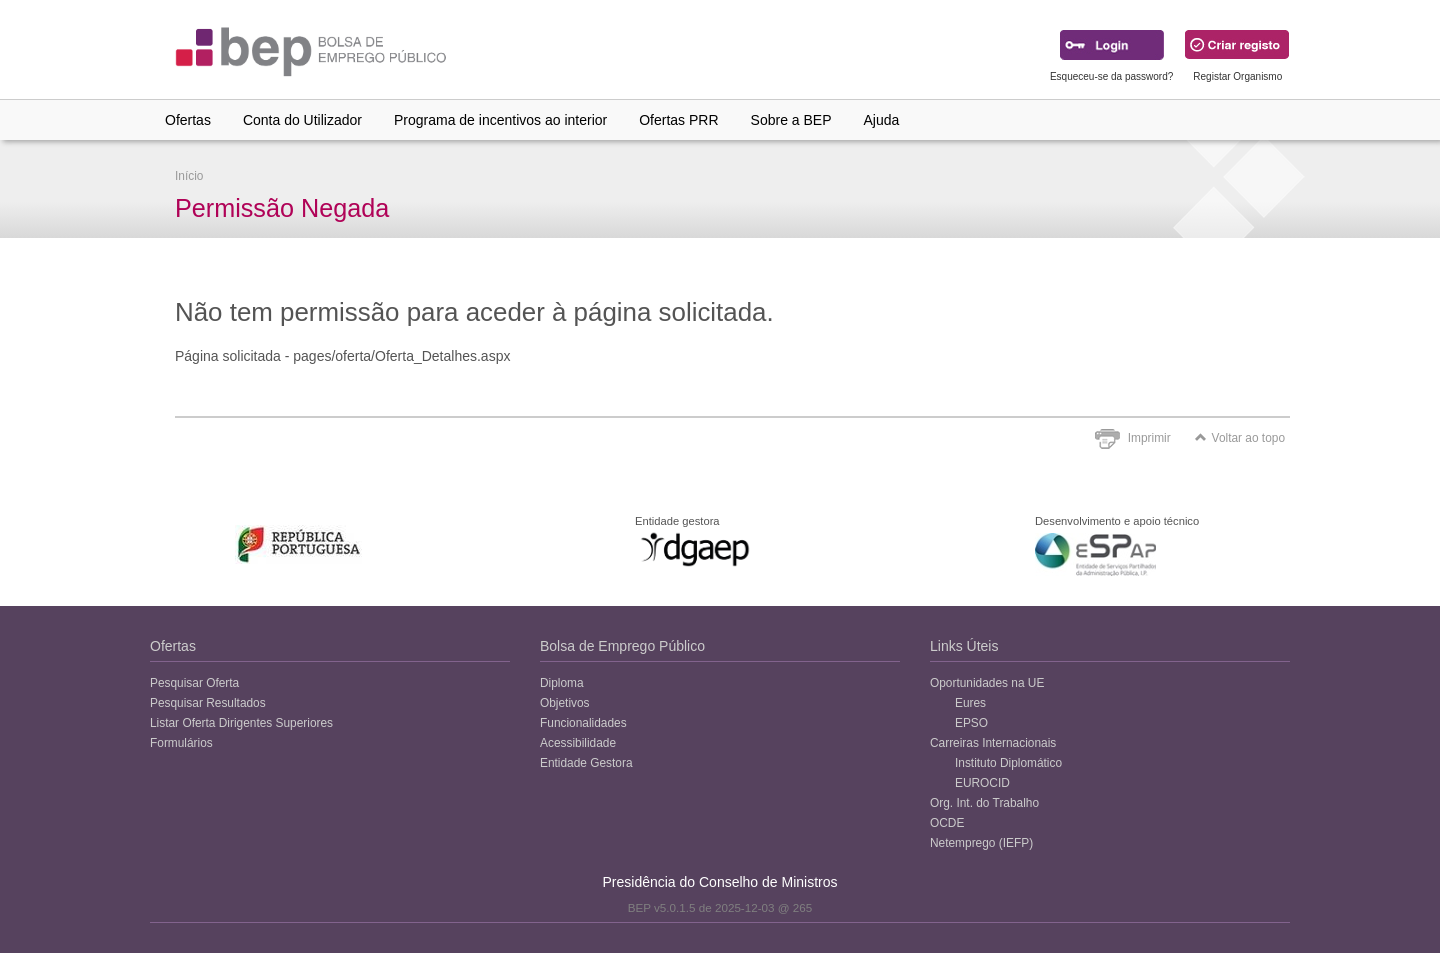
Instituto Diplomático (1008, 763)
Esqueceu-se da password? (1111, 76)
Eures (970, 703)
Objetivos (565, 703)
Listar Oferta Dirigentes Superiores (241, 723)
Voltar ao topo (1240, 438)
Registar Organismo (1237, 76)
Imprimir (1149, 438)
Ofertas (188, 120)
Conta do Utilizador (302, 120)
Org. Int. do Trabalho (984, 803)
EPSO (971, 723)
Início (189, 176)
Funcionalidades (583, 723)
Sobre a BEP (791, 120)
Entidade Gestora (586, 763)
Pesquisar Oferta (194, 683)
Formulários (181, 743)
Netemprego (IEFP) (981, 843)
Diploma (562, 683)
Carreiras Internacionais (993, 743)
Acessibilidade (578, 743)
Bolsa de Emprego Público (622, 646)
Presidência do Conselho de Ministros (719, 882)
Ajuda (882, 120)
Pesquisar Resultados (208, 703)
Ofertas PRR (678, 120)
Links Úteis (964, 646)
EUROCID (982, 783)
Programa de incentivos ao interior (500, 120)
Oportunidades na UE (987, 683)
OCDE (947, 823)
